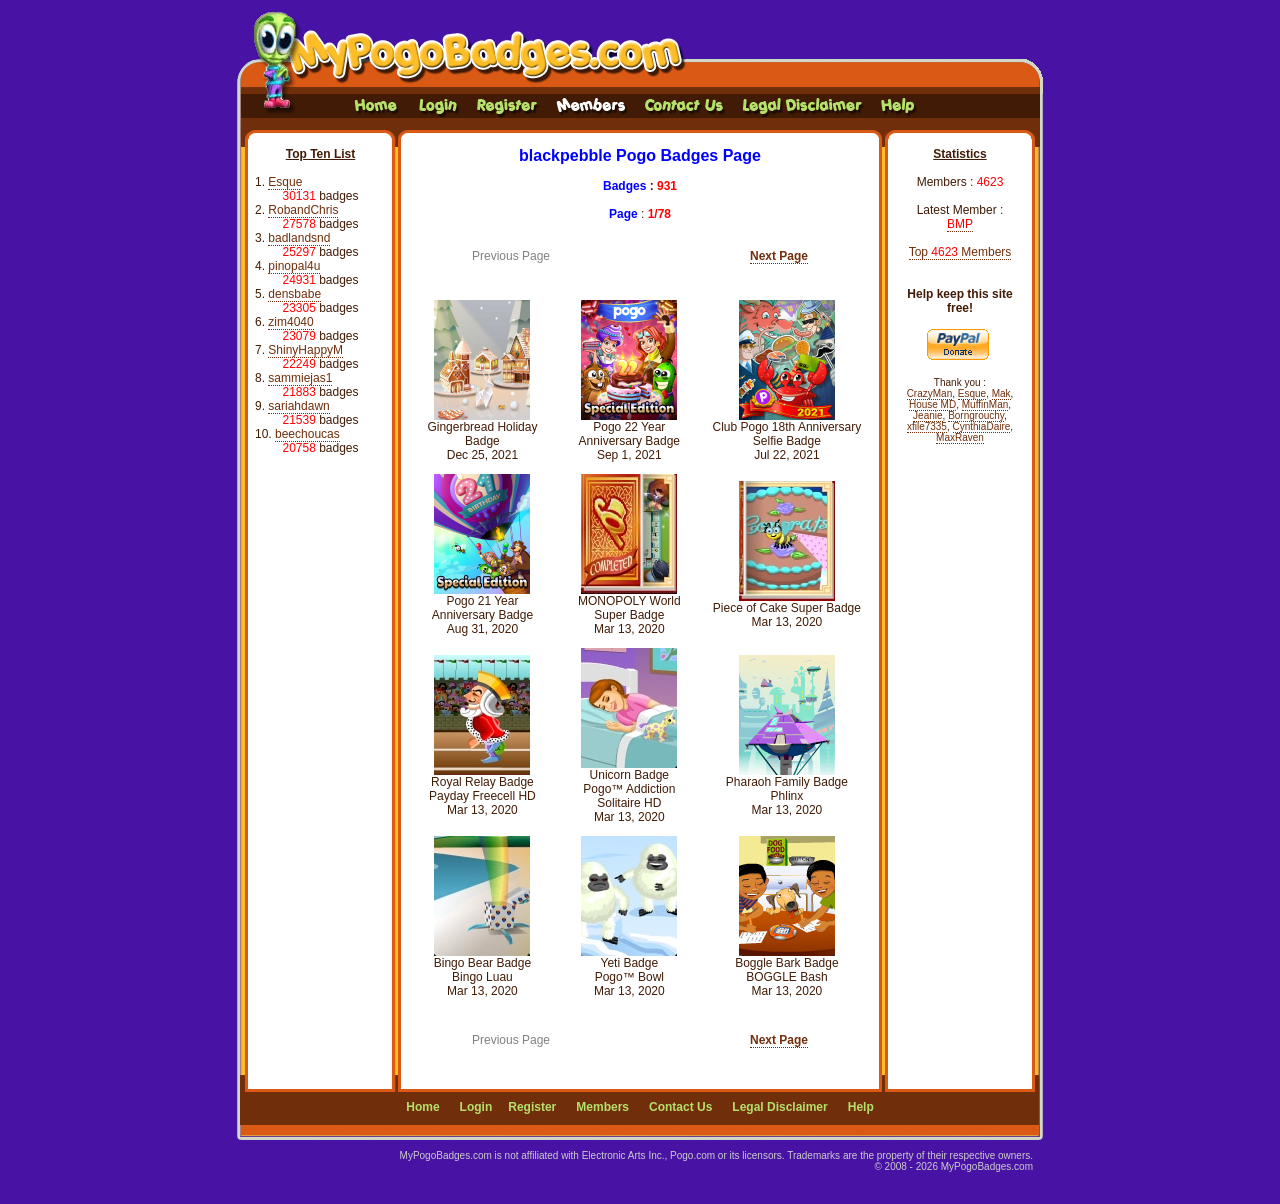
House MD (932, 404)
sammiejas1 (300, 378)
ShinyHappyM (305, 350)
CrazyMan (930, 393)
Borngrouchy (976, 415)
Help (861, 1107)
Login (476, 1107)
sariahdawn (298, 406)
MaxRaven (960, 437)
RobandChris (303, 210)
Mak (1001, 393)
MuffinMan (985, 404)
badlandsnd (299, 238)
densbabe (294, 294)
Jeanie (927, 415)
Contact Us (680, 1107)
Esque (285, 182)
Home (422, 1107)
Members (602, 1107)
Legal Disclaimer (779, 1107)
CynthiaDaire (982, 426)
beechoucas (307, 434)
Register (532, 1107)
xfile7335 (927, 426)
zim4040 (290, 322)
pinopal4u (294, 266)
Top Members (960, 252)
